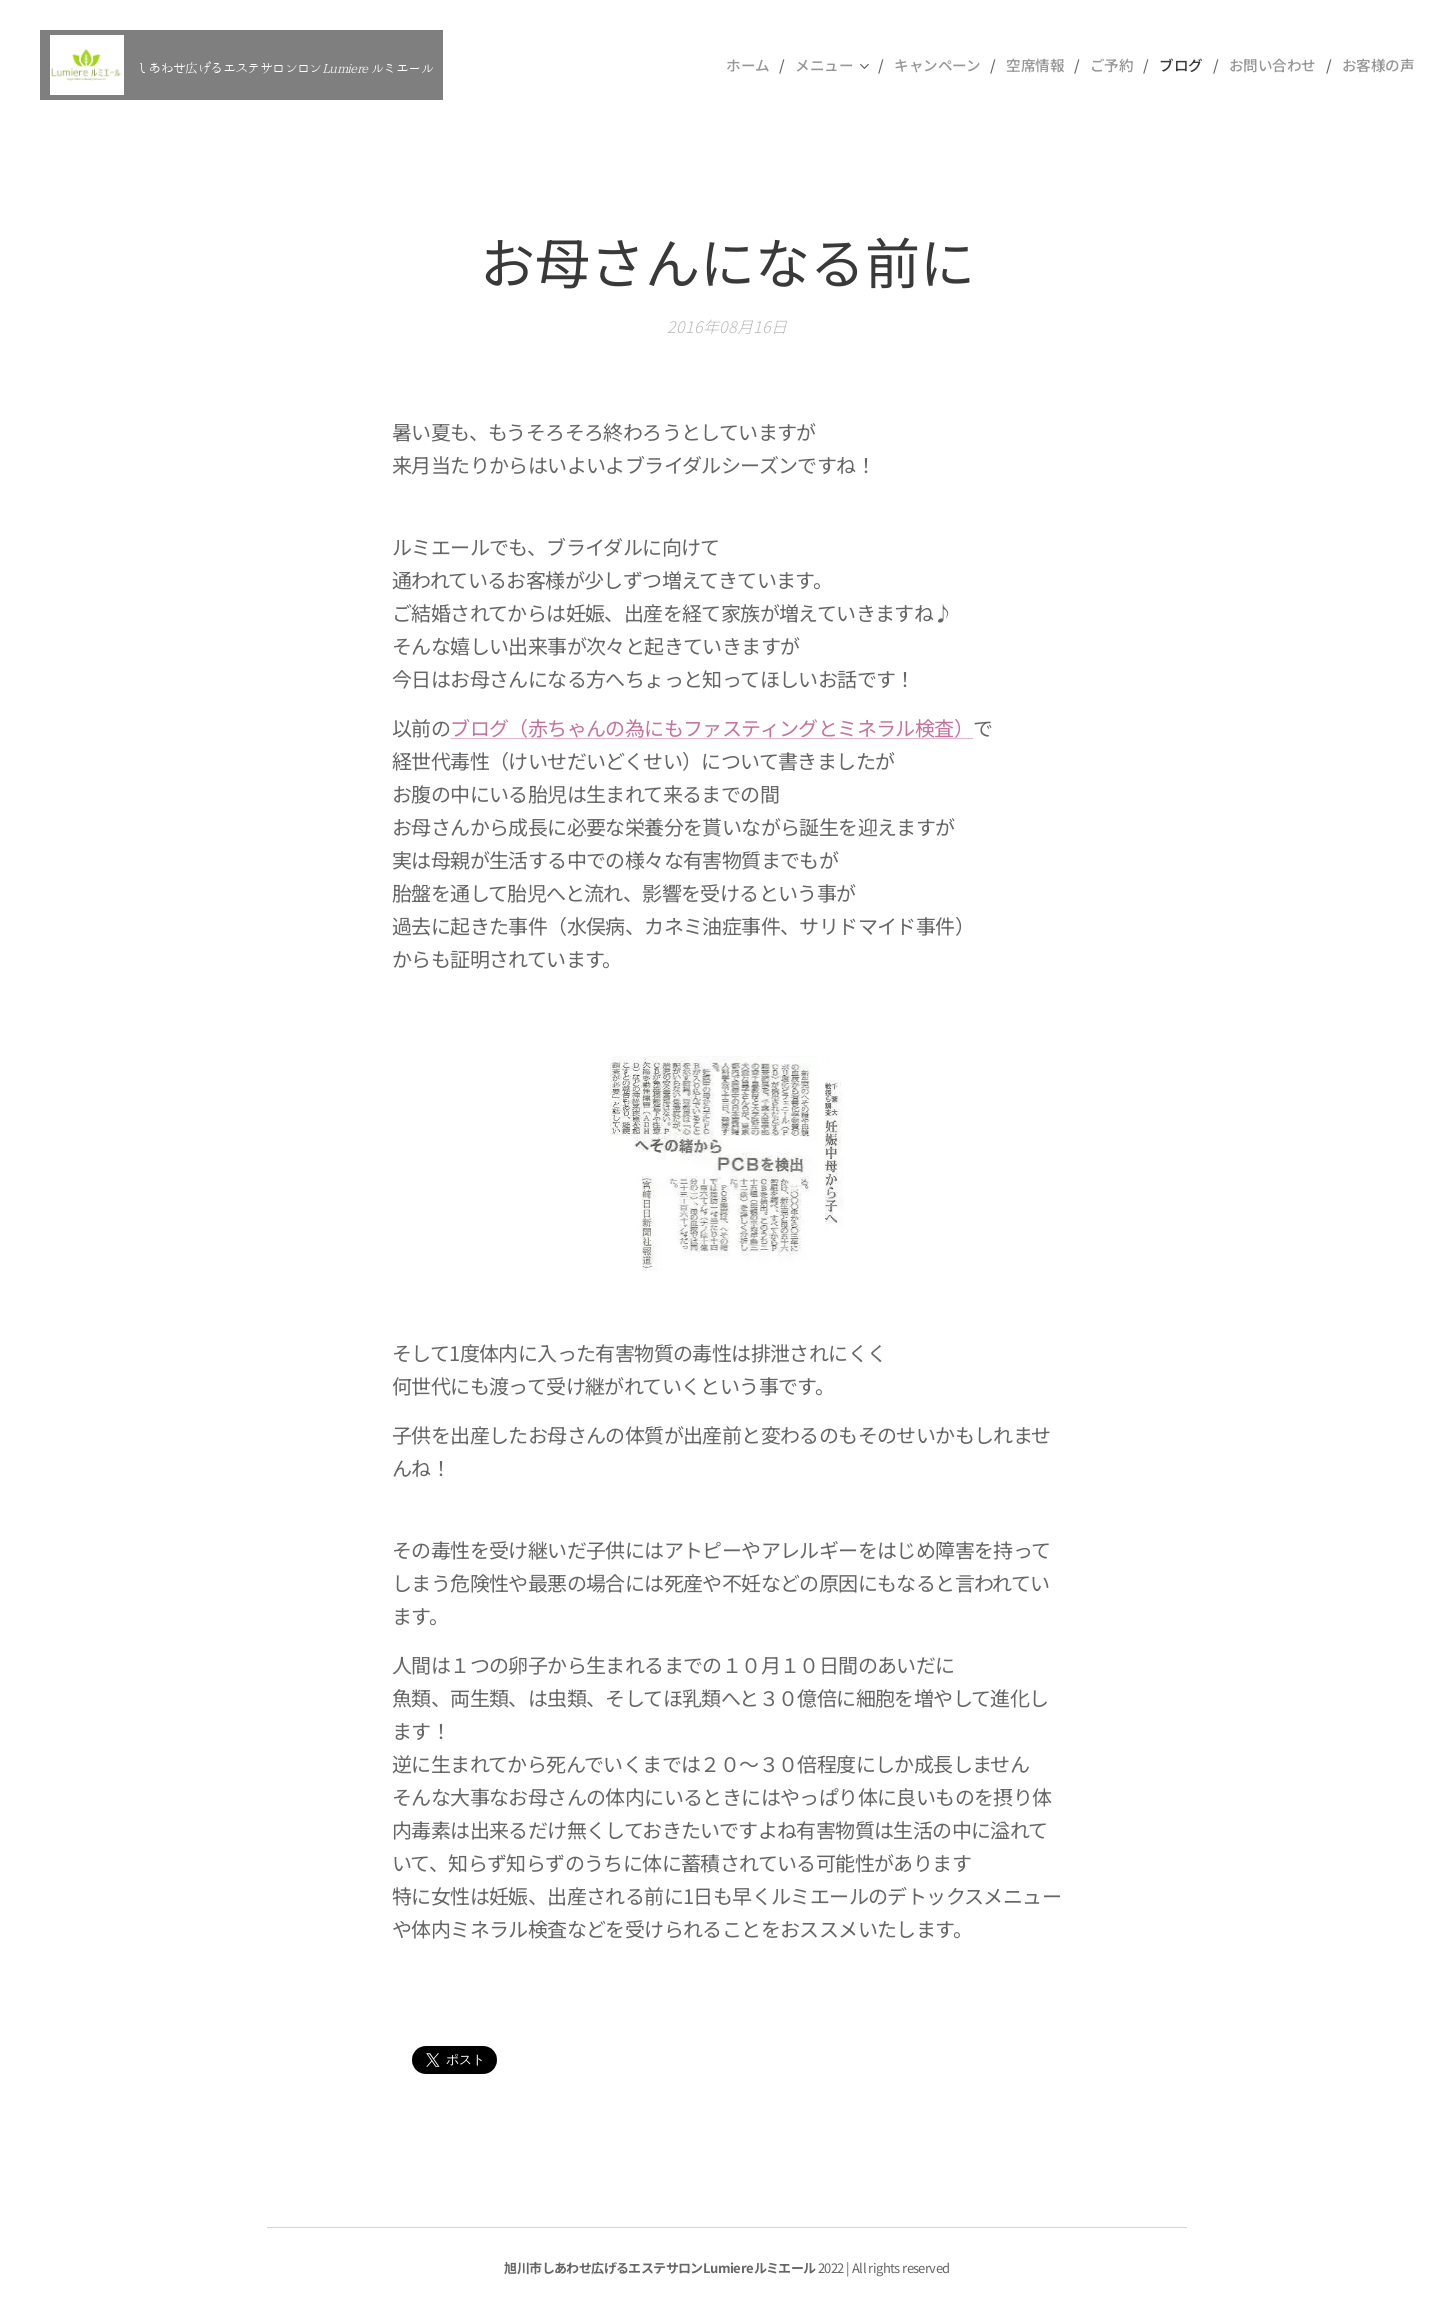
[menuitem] (736, 65)
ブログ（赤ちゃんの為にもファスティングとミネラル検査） (711, 727)
